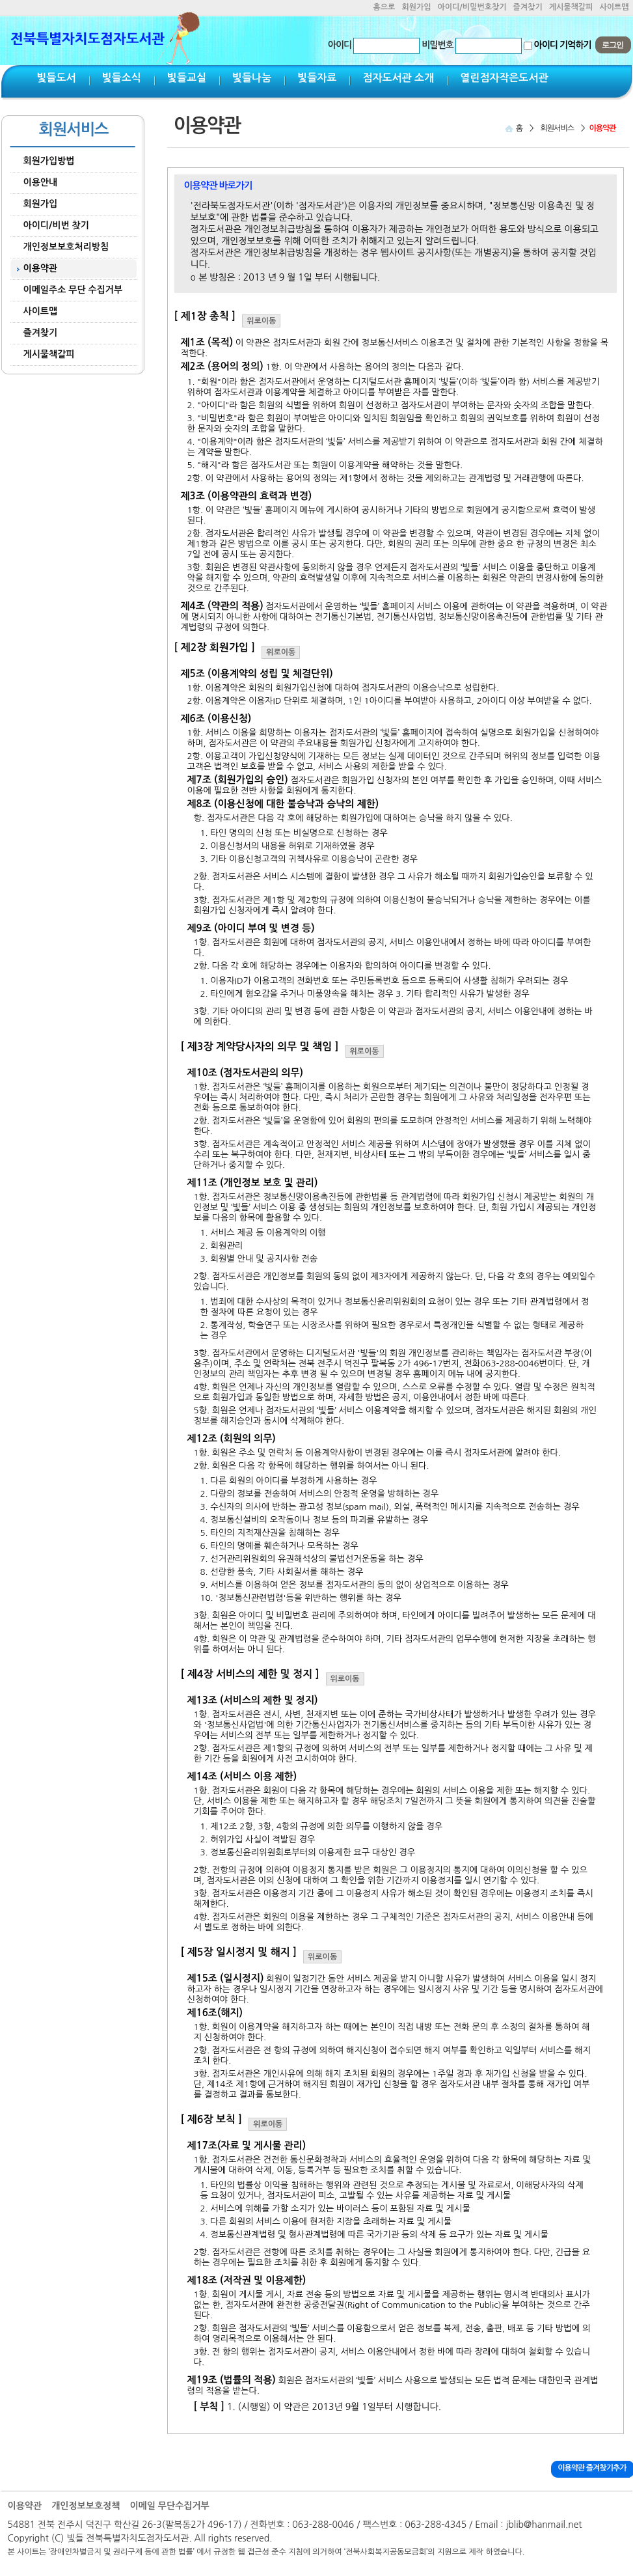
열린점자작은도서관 (504, 78)
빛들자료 (316, 78)
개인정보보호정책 (85, 2505)
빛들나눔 (251, 78)
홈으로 (384, 7)
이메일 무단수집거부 (169, 2505)
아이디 (339, 44)
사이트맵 (613, 7)
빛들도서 (56, 78)
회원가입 (416, 7)
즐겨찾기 (528, 7)
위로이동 (261, 321)
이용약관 (25, 2505)
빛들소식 (121, 78)
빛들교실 (186, 78)
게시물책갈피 (571, 7)
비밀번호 (437, 44)
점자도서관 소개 (398, 78)
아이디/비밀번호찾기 (472, 7)
